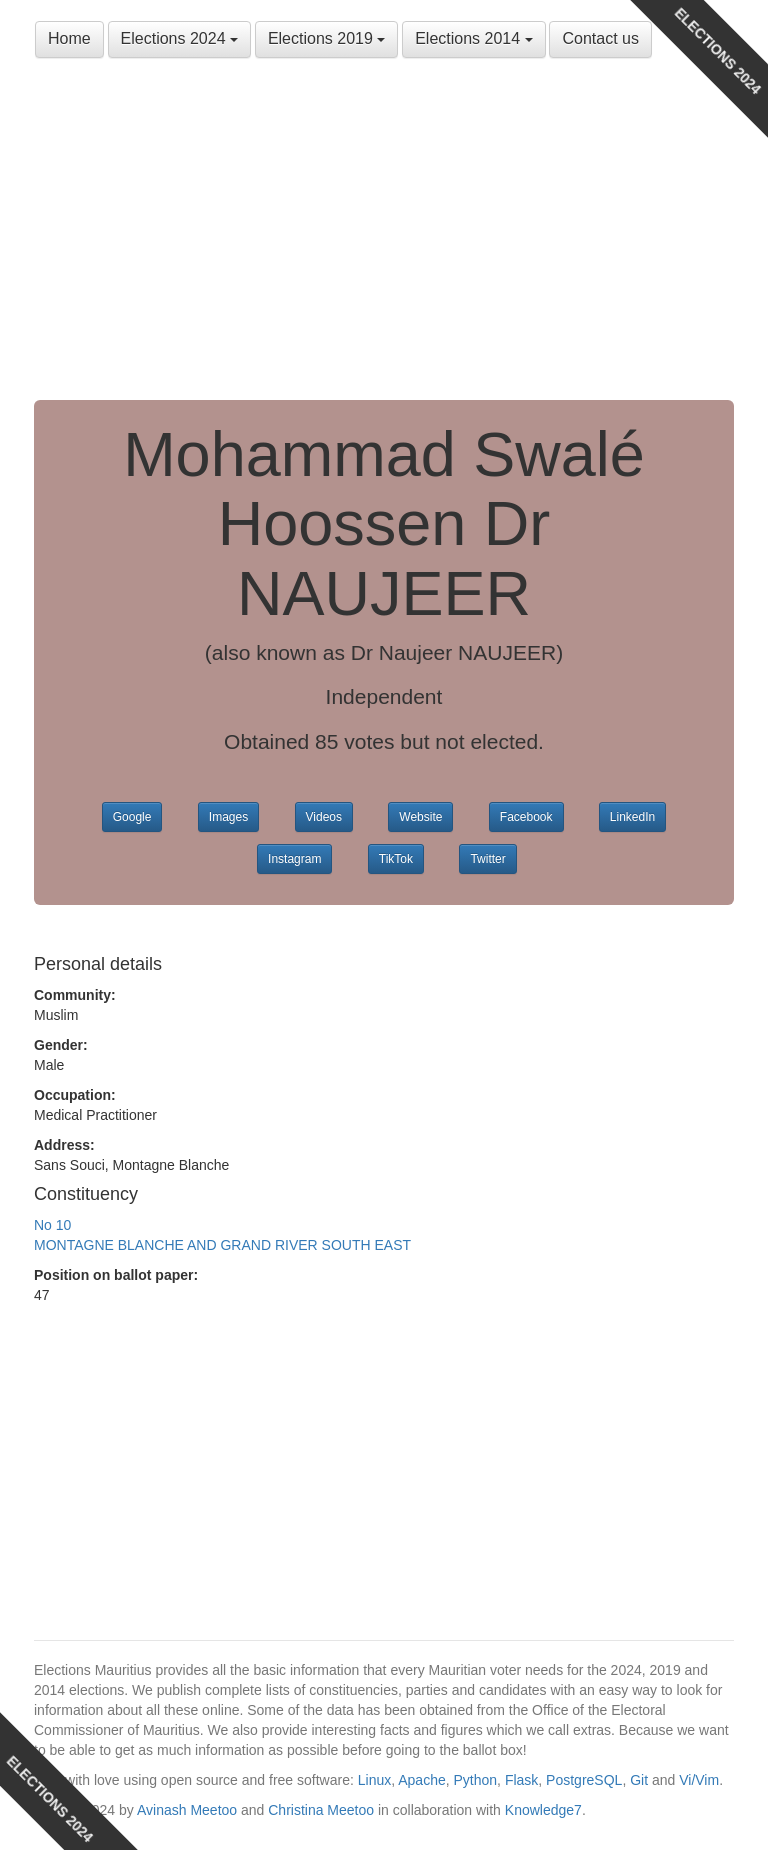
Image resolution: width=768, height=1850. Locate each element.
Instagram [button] (294, 859)
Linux (374, 1780)
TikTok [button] (396, 859)
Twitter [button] (487, 859)
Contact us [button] (600, 38)
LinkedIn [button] (632, 817)
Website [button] (420, 817)
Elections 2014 (473, 38)
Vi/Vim (699, 1780)
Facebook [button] (526, 817)
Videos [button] (324, 817)
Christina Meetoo (321, 1810)
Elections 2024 (179, 38)
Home (69, 38)
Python (476, 1780)
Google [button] (132, 817)
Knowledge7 (543, 1810)
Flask (521, 1780)
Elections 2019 (326, 38)
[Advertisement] (384, 230)
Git (639, 1780)
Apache (421, 1780)
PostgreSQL (584, 1780)
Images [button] (228, 817)
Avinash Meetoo (187, 1810)
